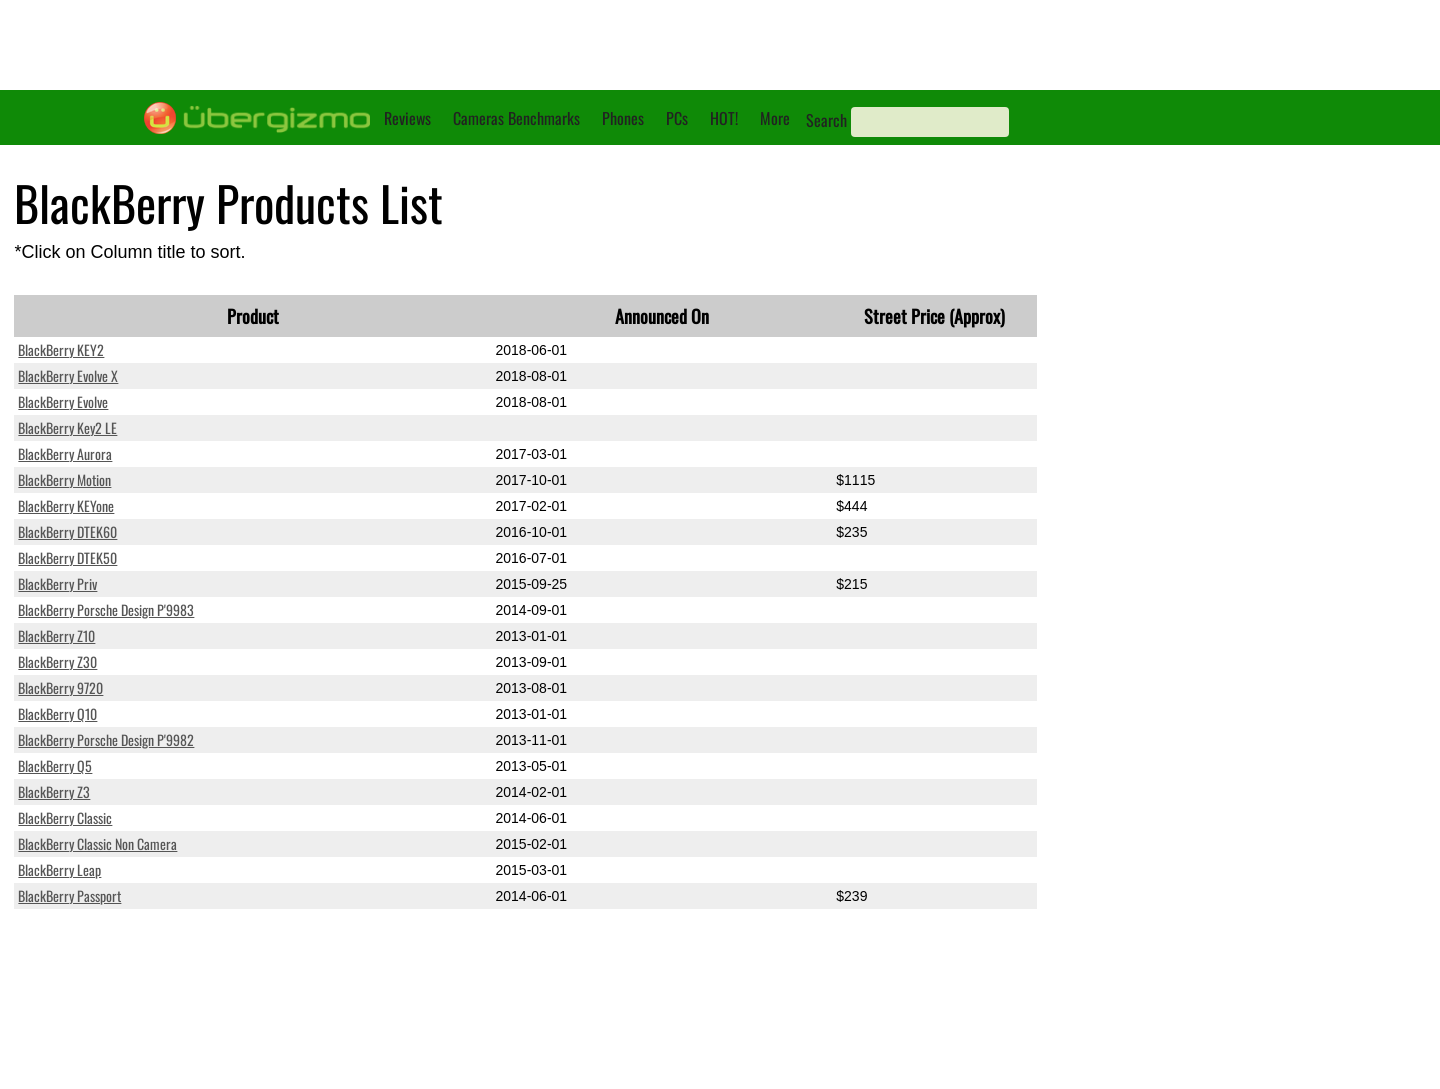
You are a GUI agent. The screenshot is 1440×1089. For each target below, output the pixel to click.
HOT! (724, 118)
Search (826, 120)
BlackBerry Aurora (65, 453)
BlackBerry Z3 (54, 791)
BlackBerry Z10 (56, 635)
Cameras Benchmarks (516, 118)
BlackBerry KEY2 (61, 349)
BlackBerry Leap (59, 869)
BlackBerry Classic (65, 817)
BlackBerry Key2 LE (67, 427)
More (775, 118)
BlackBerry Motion (64, 479)
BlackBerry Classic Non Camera (97, 843)
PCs (677, 118)
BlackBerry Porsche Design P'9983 (106, 609)
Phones (623, 118)
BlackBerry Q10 (57, 713)
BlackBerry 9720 (60, 687)
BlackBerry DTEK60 (67, 531)
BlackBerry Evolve (63, 401)
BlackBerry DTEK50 (67, 557)
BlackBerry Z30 (57, 661)
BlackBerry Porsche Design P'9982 (106, 739)
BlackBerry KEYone (66, 505)
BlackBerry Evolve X (68, 375)
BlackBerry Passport (69, 895)
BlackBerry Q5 (55, 765)
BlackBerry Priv (57, 583)
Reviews (407, 118)
